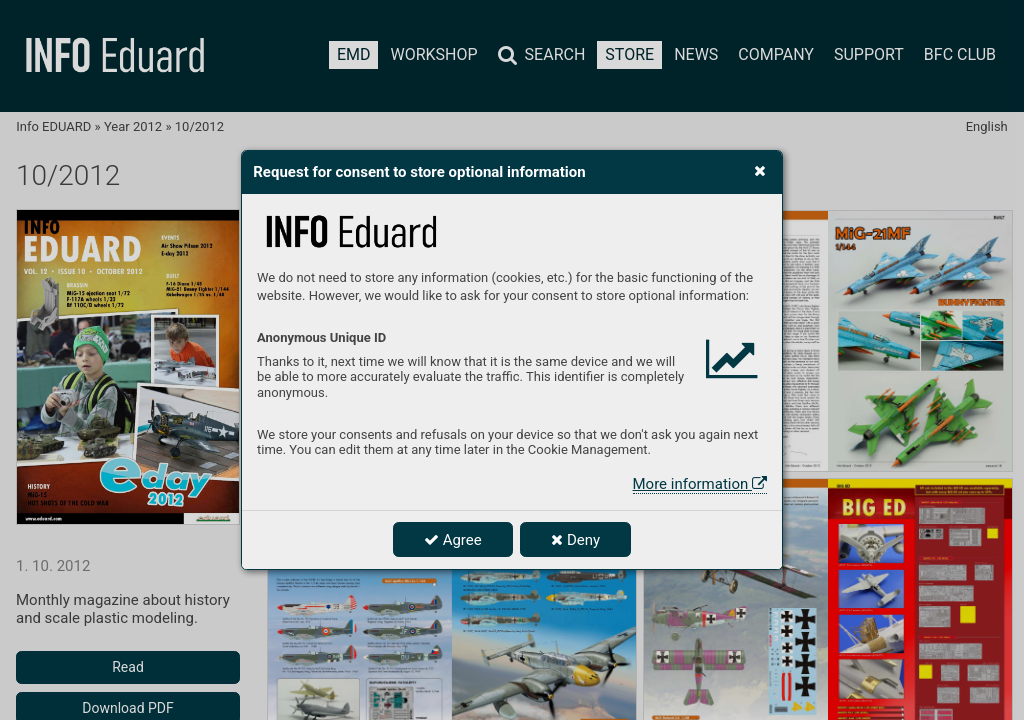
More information (700, 484)
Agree (453, 540)
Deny (575, 540)
